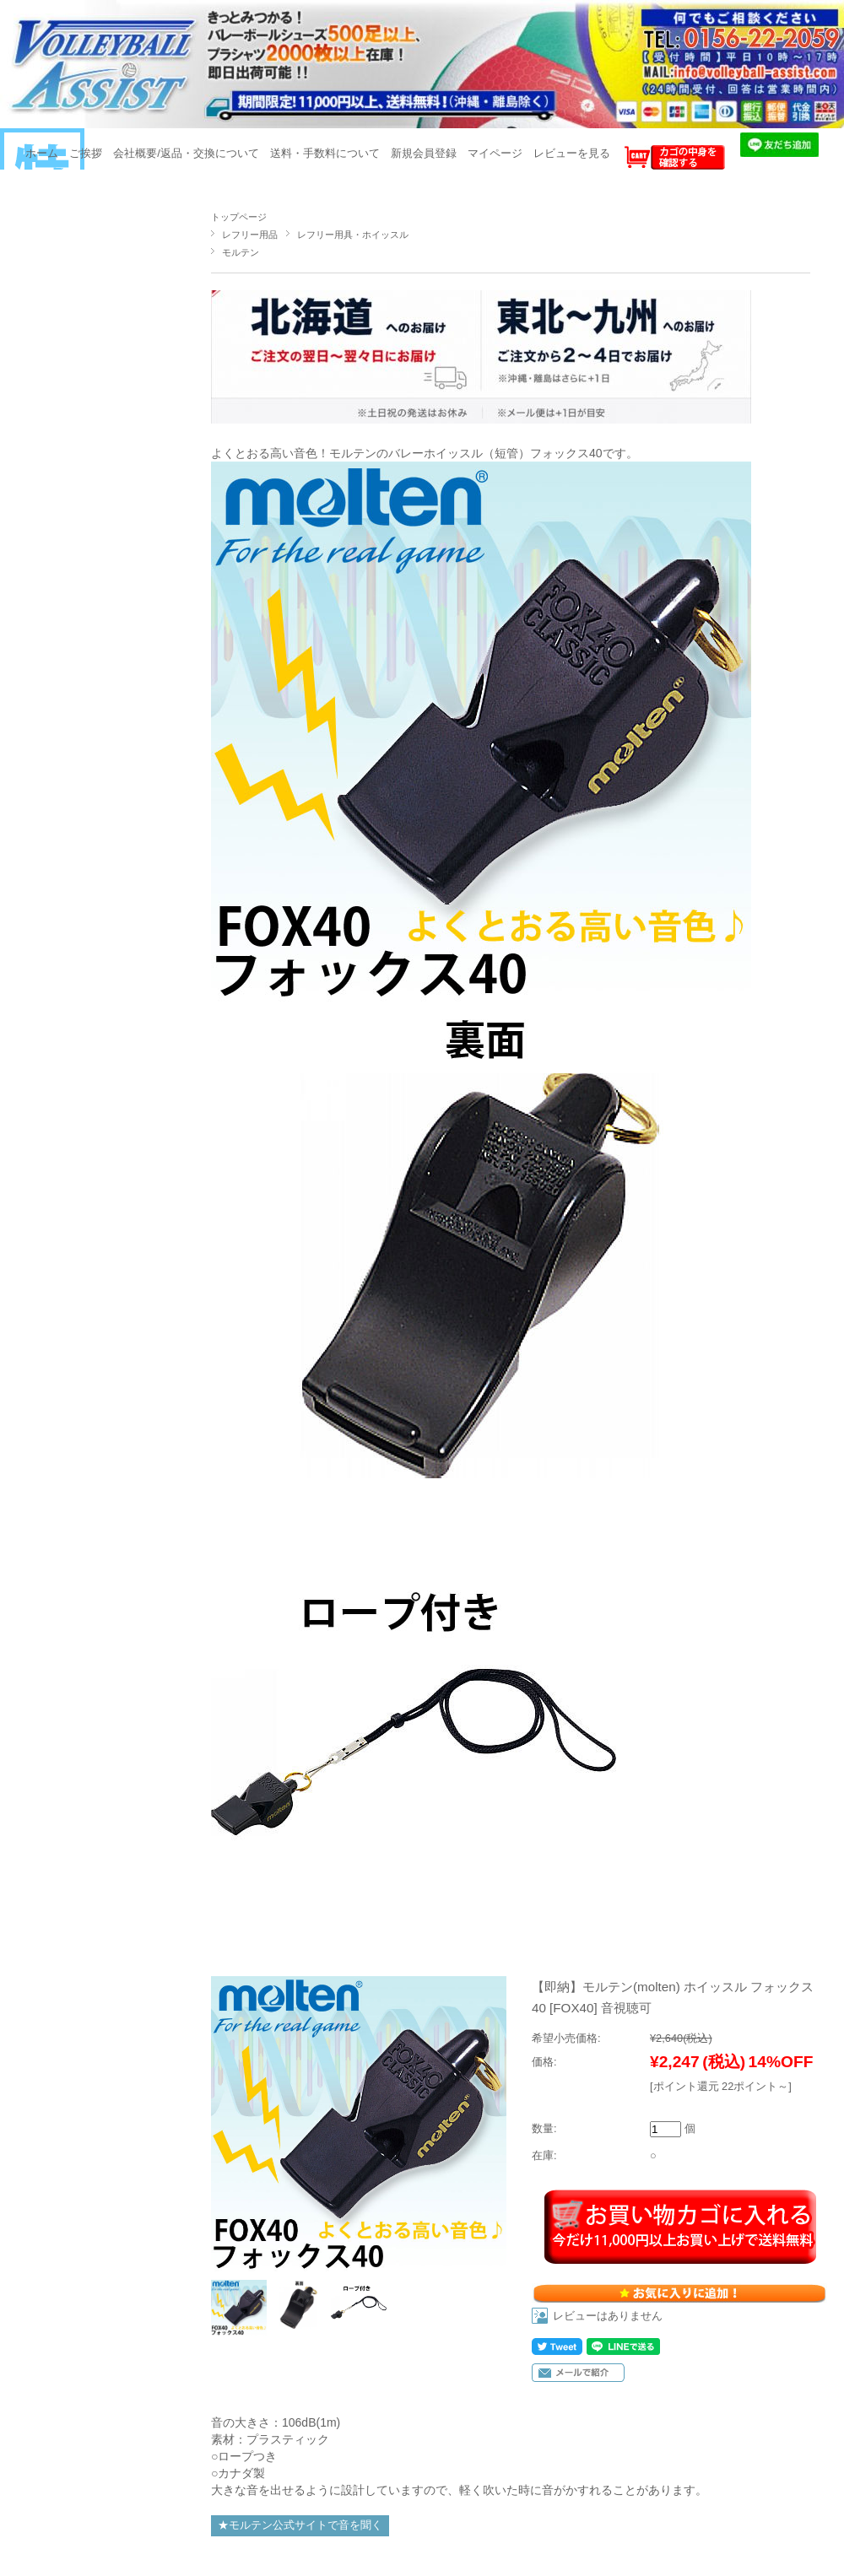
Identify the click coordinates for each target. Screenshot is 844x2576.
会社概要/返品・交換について (186, 153)
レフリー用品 (250, 235)
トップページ (239, 217)
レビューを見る (571, 153)
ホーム (41, 153)
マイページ (495, 153)
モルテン (240, 252)
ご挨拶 (85, 153)
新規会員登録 (424, 153)
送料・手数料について (325, 153)
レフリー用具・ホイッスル (352, 235)
